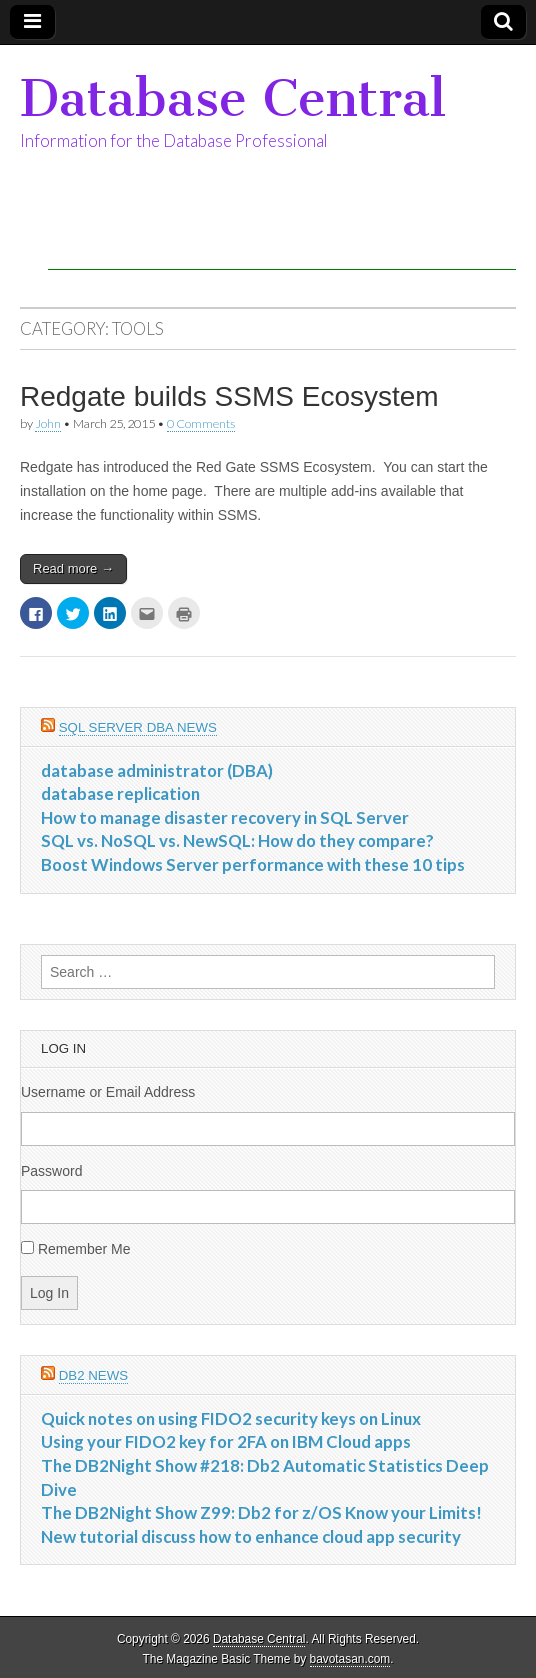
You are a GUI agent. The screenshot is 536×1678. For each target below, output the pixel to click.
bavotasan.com (350, 1659)
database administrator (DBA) (157, 770)
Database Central (233, 98)
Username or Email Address (108, 1092)
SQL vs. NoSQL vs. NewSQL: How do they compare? (237, 840)
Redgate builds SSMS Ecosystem (229, 396)
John (48, 423)
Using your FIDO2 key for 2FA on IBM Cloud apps (226, 1441)
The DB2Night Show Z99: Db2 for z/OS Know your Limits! (261, 1512)
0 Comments (201, 423)
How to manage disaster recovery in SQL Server (225, 817)
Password (51, 1171)
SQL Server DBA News (138, 727)
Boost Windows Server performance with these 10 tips (253, 864)
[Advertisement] (282, 240)
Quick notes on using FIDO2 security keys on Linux (231, 1418)
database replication (120, 793)
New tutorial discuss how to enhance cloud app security (251, 1536)
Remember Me (84, 1249)
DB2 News (93, 1375)
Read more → (73, 568)
